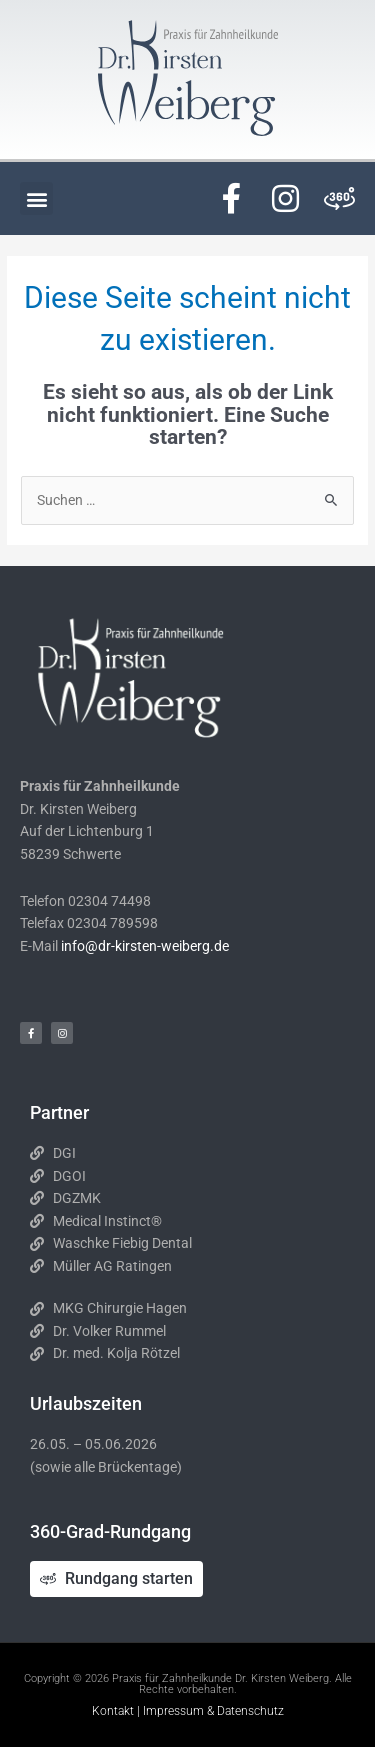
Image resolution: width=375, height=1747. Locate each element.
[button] (36, 198)
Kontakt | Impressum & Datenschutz (188, 1711)
